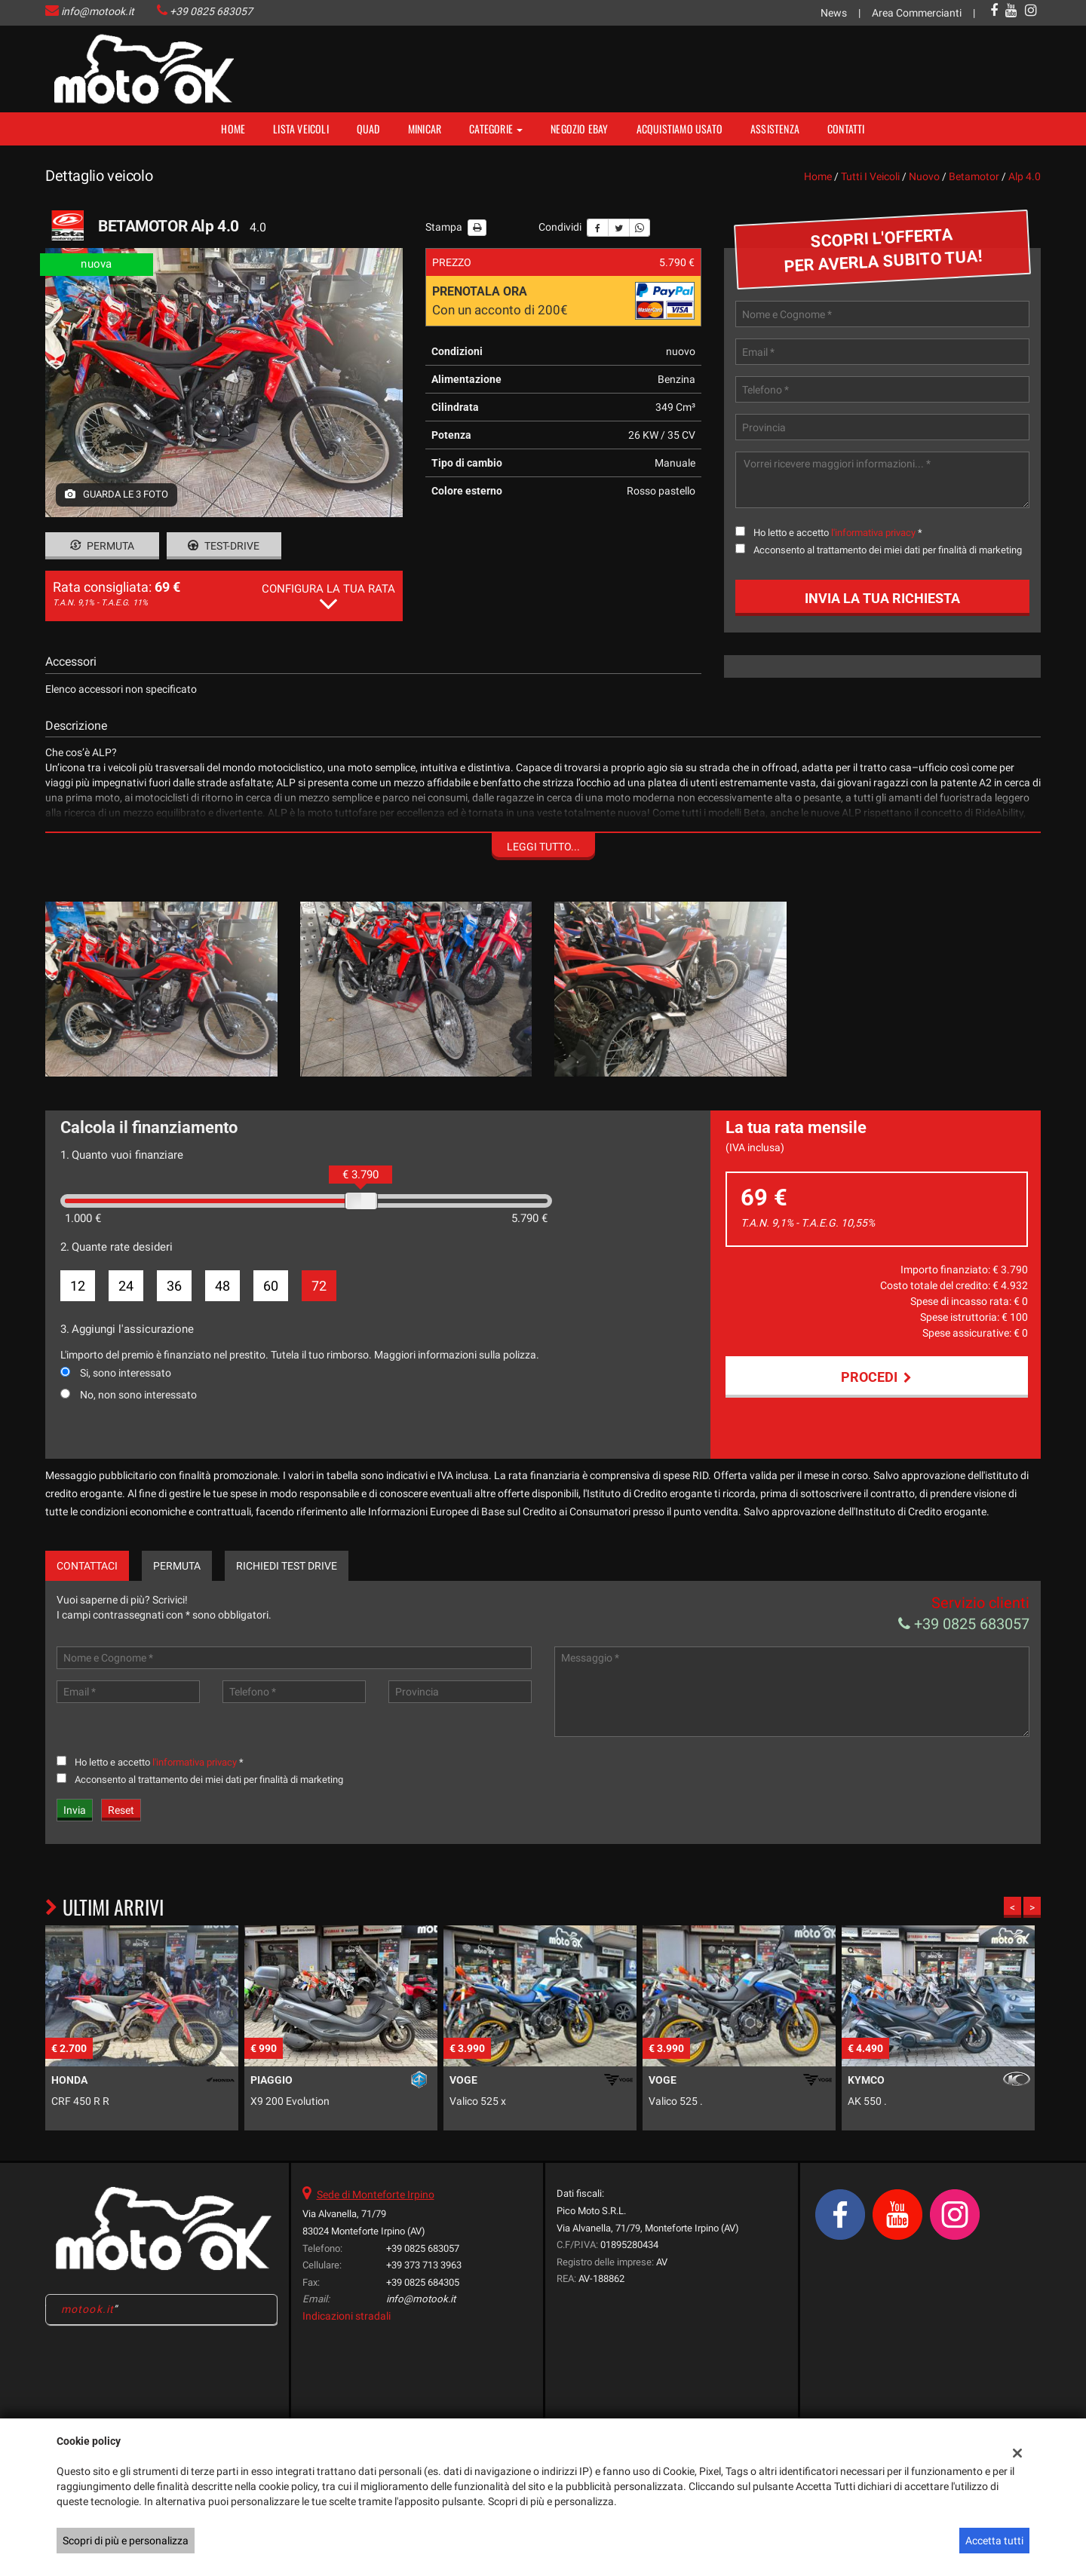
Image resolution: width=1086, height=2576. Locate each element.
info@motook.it (97, 11)
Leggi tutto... (543, 847)
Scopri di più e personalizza (126, 2541)
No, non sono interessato (138, 1395)
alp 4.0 (1024, 176)
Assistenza (774, 128)
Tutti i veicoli (870, 176)
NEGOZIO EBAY (579, 128)
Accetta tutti (994, 2541)
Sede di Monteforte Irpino (375, 2195)
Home (233, 128)
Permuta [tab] (177, 1566)
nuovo (924, 176)
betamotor (974, 176)
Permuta (102, 546)
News (834, 13)
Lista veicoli (301, 128)
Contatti (846, 128)
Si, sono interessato (125, 1373)
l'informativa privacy (873, 532)
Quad (368, 128)
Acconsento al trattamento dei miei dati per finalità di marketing (887, 550)
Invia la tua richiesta (882, 598)
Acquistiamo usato (679, 128)
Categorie (496, 128)
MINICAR (424, 128)
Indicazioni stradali (346, 2316)
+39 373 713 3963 (424, 2265)
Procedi (876, 1377)
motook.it (87, 2309)
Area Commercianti (917, 13)
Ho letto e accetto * (837, 532)
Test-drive (223, 546)
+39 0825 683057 (211, 11)
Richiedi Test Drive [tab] (286, 1566)
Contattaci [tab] (87, 1566)
